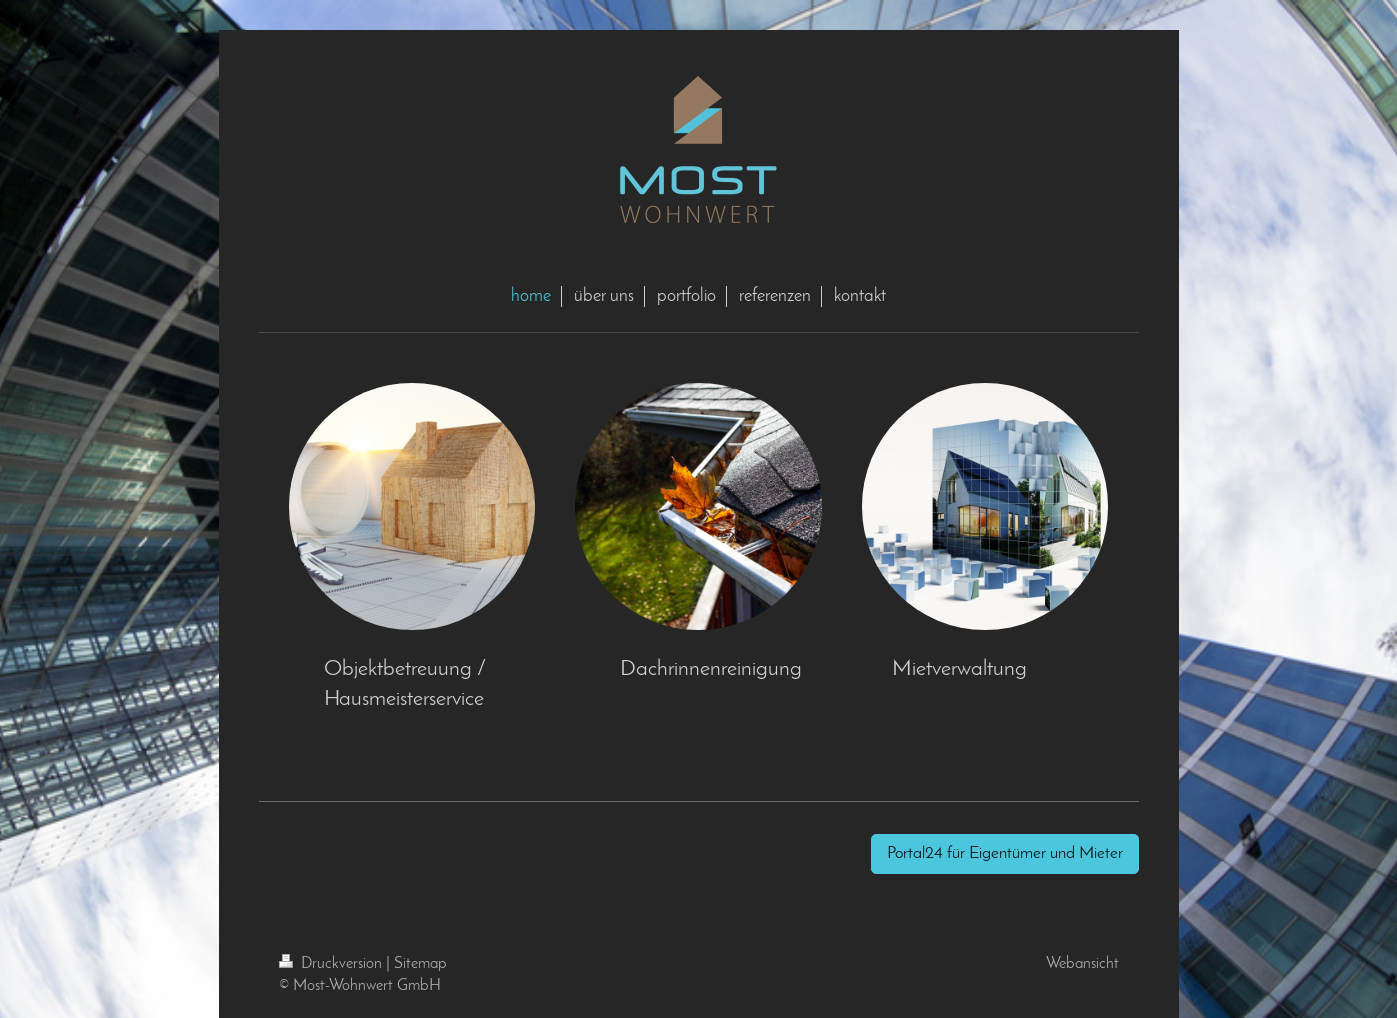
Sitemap (420, 964)
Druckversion (332, 964)
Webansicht (1082, 964)
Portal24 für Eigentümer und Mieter (1005, 853)
